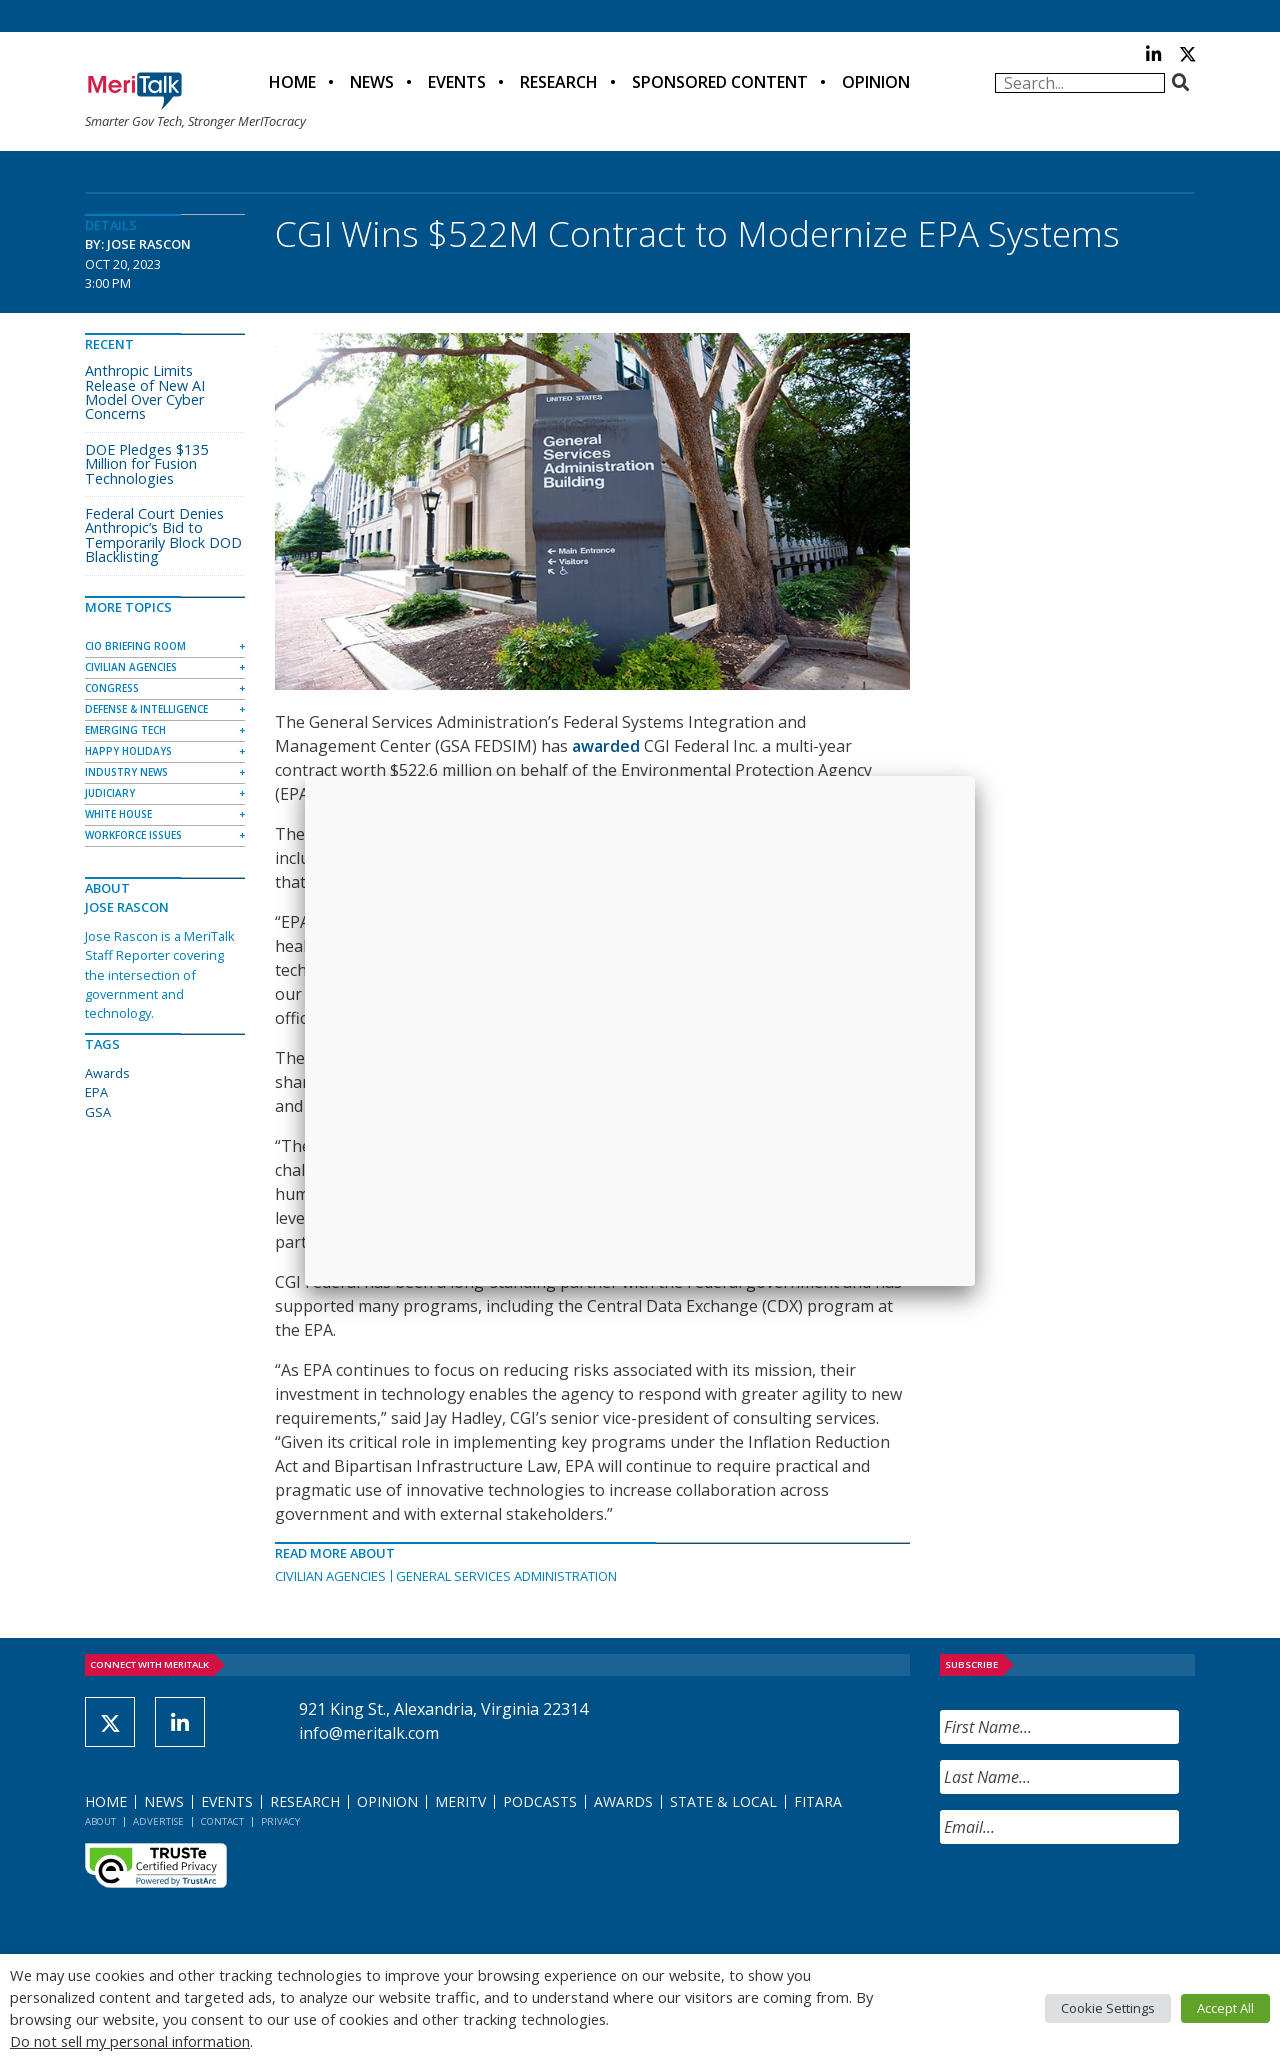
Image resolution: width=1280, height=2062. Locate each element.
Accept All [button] (1225, 2008)
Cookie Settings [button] (1108, 2008)
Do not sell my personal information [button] (130, 2041)
